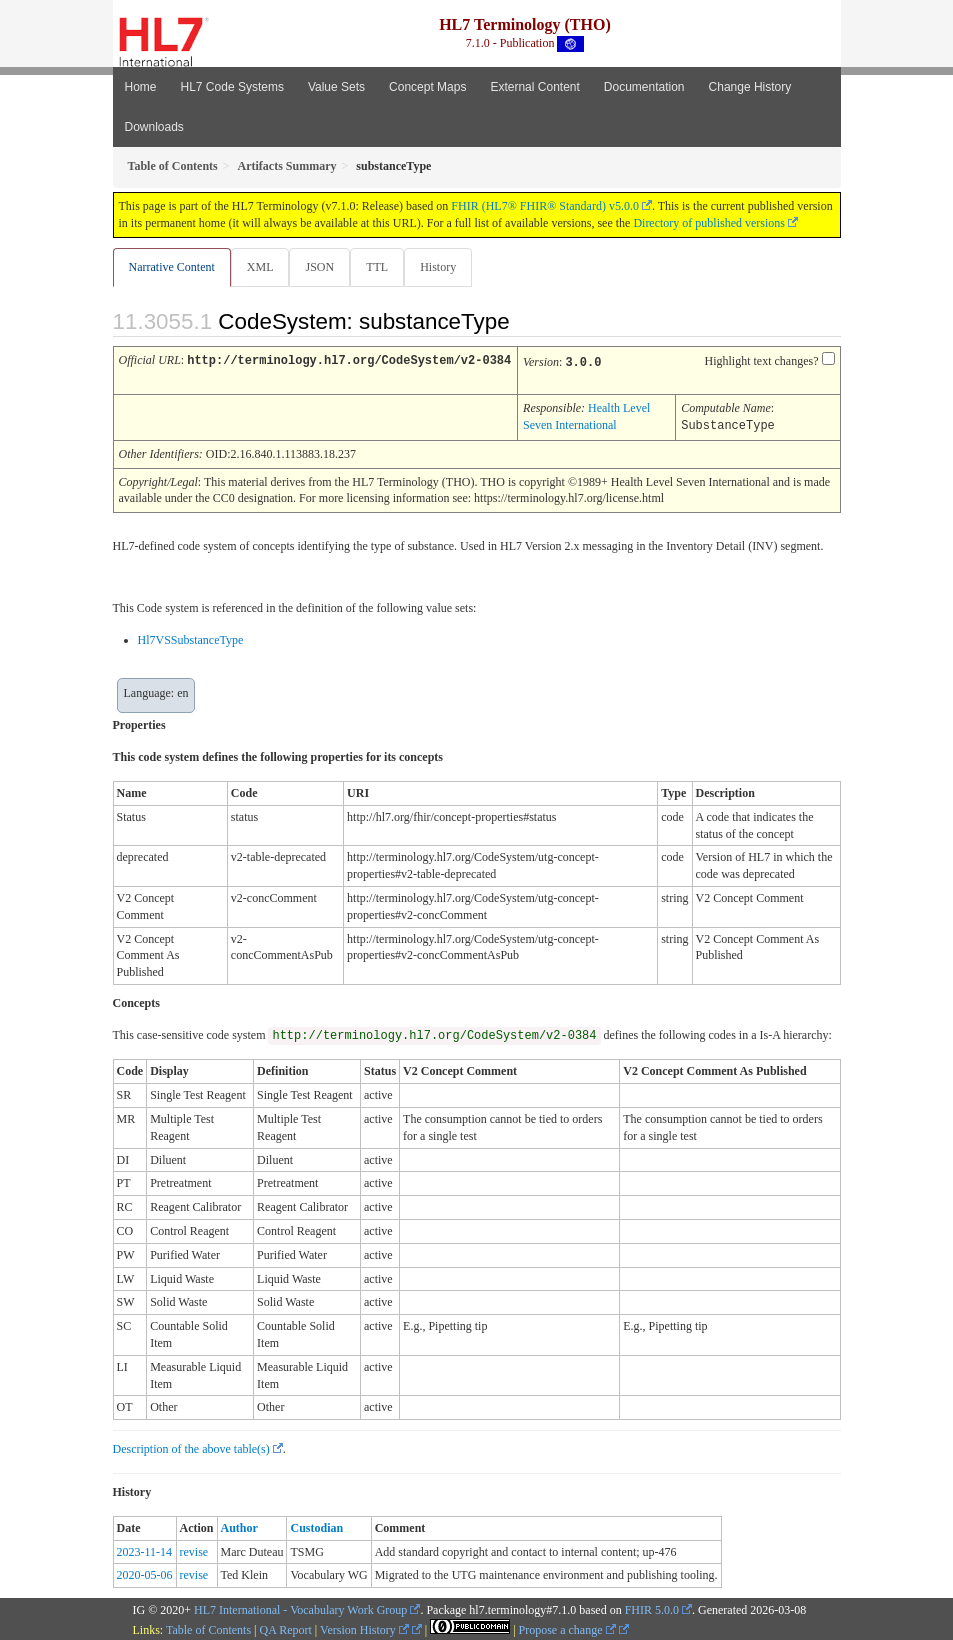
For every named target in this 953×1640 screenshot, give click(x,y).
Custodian (316, 1525)
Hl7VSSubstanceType (191, 637)
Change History (750, 87)
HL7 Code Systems (232, 87)
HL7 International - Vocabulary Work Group (300, 1607)
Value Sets (336, 87)
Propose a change (567, 1627)
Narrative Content (172, 267)
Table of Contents (208, 1627)
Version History (364, 1627)
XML (260, 267)
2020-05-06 (145, 1572)
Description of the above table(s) (191, 1446)
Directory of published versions (709, 223)
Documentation (644, 87)
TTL (377, 267)
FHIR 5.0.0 (652, 1607)
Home (141, 87)
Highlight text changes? (762, 361)
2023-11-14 (145, 1549)
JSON (319, 267)
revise (194, 1549)
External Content (534, 87)
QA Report (286, 1627)
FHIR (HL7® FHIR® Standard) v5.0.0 (545, 206)
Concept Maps (427, 87)
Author (239, 1525)
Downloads (154, 127)
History (438, 267)
